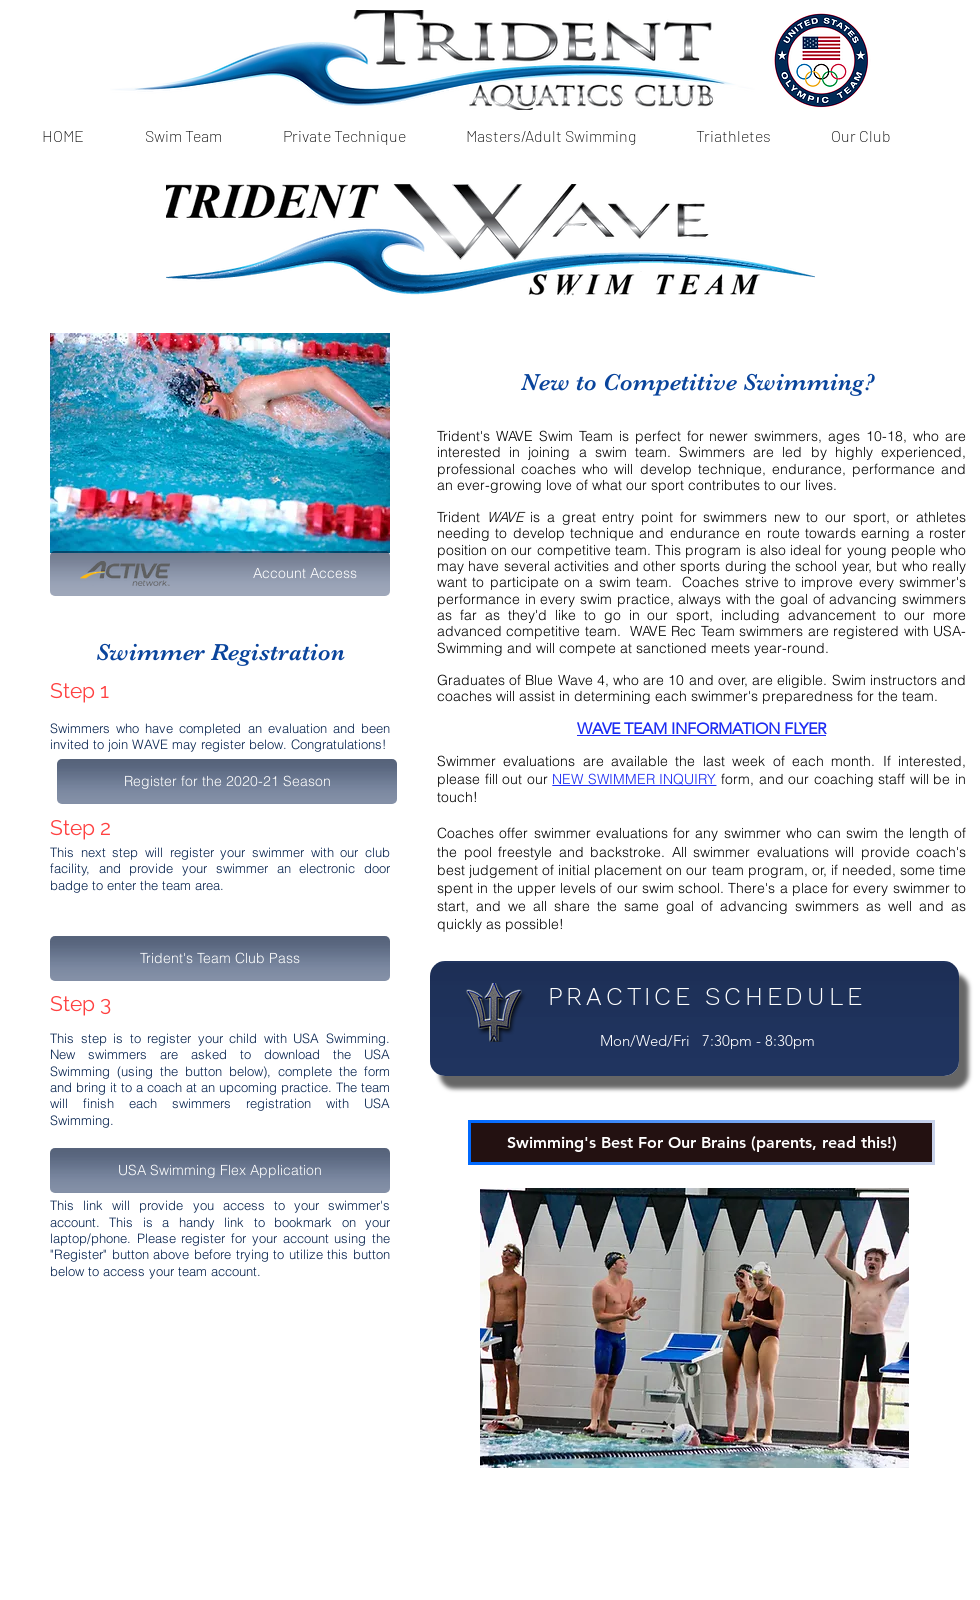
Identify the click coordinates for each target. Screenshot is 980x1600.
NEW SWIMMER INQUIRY (634, 779)
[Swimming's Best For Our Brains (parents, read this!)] (701, 1142)
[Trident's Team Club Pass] (220, 958)
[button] (183, 136)
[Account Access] (220, 573)
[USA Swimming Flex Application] (220, 1170)
